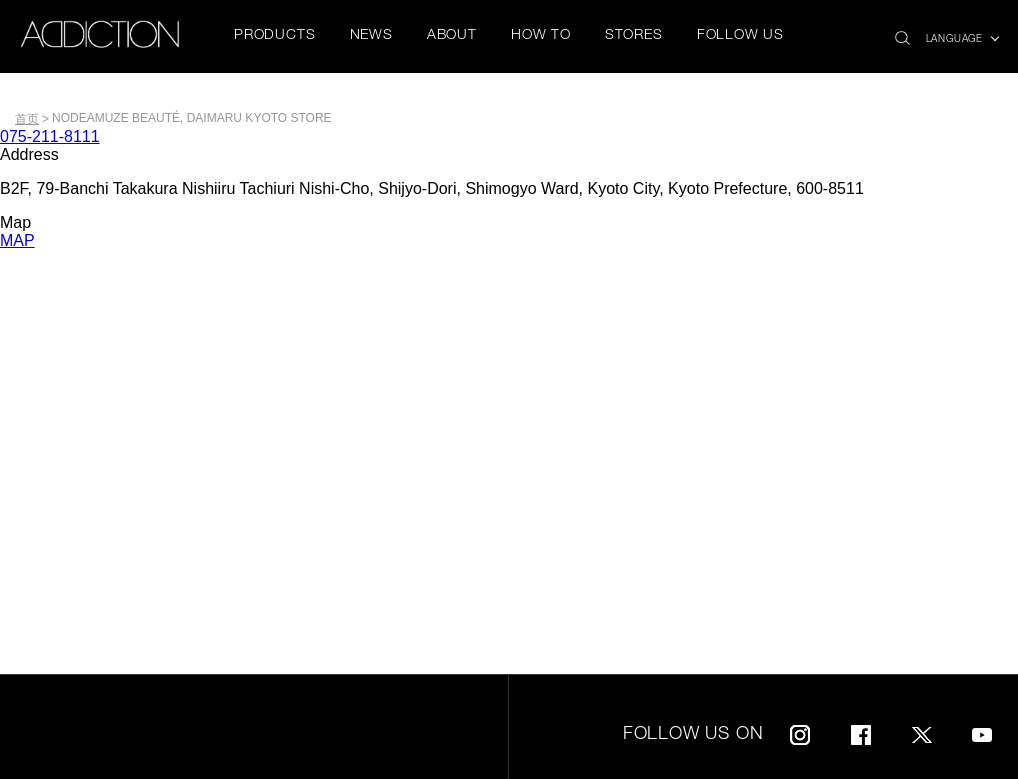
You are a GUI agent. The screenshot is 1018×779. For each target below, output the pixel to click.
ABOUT (452, 36)
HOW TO (541, 36)
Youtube (982, 731)
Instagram (800, 731)
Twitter (922, 731)
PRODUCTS (274, 36)
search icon (902, 32)
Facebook (861, 731)
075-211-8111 (50, 136)
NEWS (371, 36)
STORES (634, 36)
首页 (27, 119)
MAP (17, 240)
